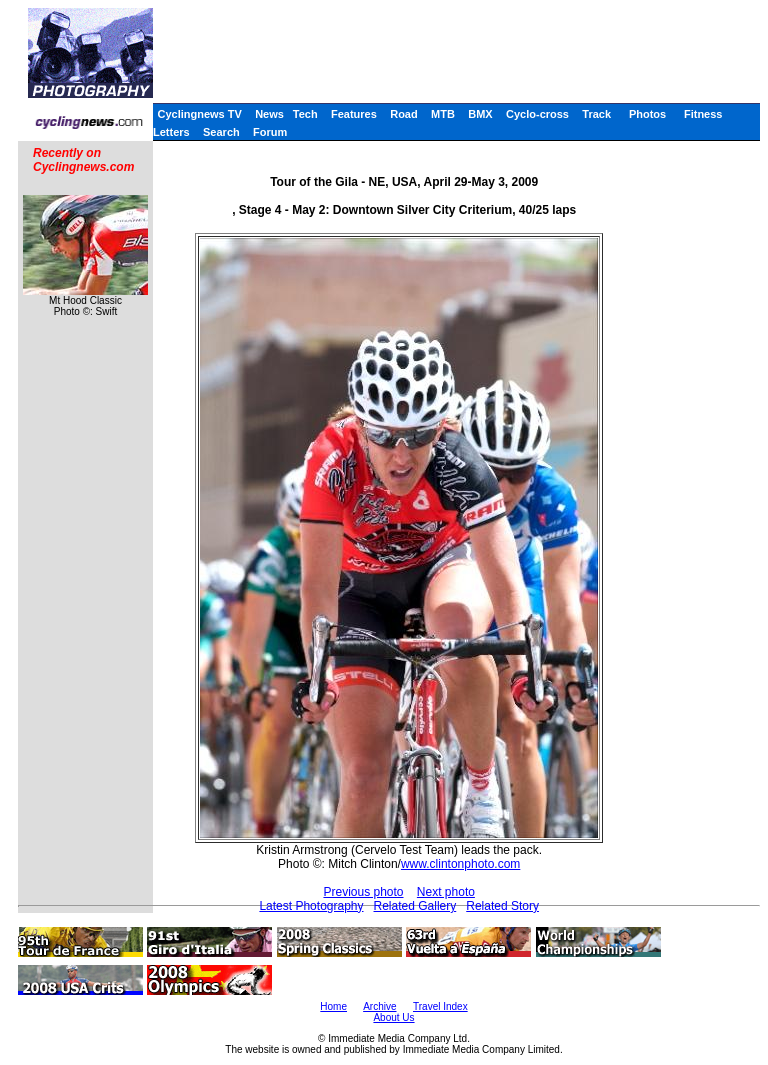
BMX (480, 114)
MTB (443, 114)
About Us (393, 1017)
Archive (379, 1006)
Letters (171, 132)
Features (354, 114)
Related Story (502, 906)
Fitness (703, 114)
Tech (305, 114)
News (269, 114)
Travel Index (440, 1006)
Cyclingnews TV (199, 114)
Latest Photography (311, 906)
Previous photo (363, 892)
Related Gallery (415, 906)
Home (333, 1006)
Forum (270, 132)
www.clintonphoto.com (460, 864)
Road (404, 114)
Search (221, 132)
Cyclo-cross (537, 114)
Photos (647, 114)
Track (596, 114)
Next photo (446, 892)
